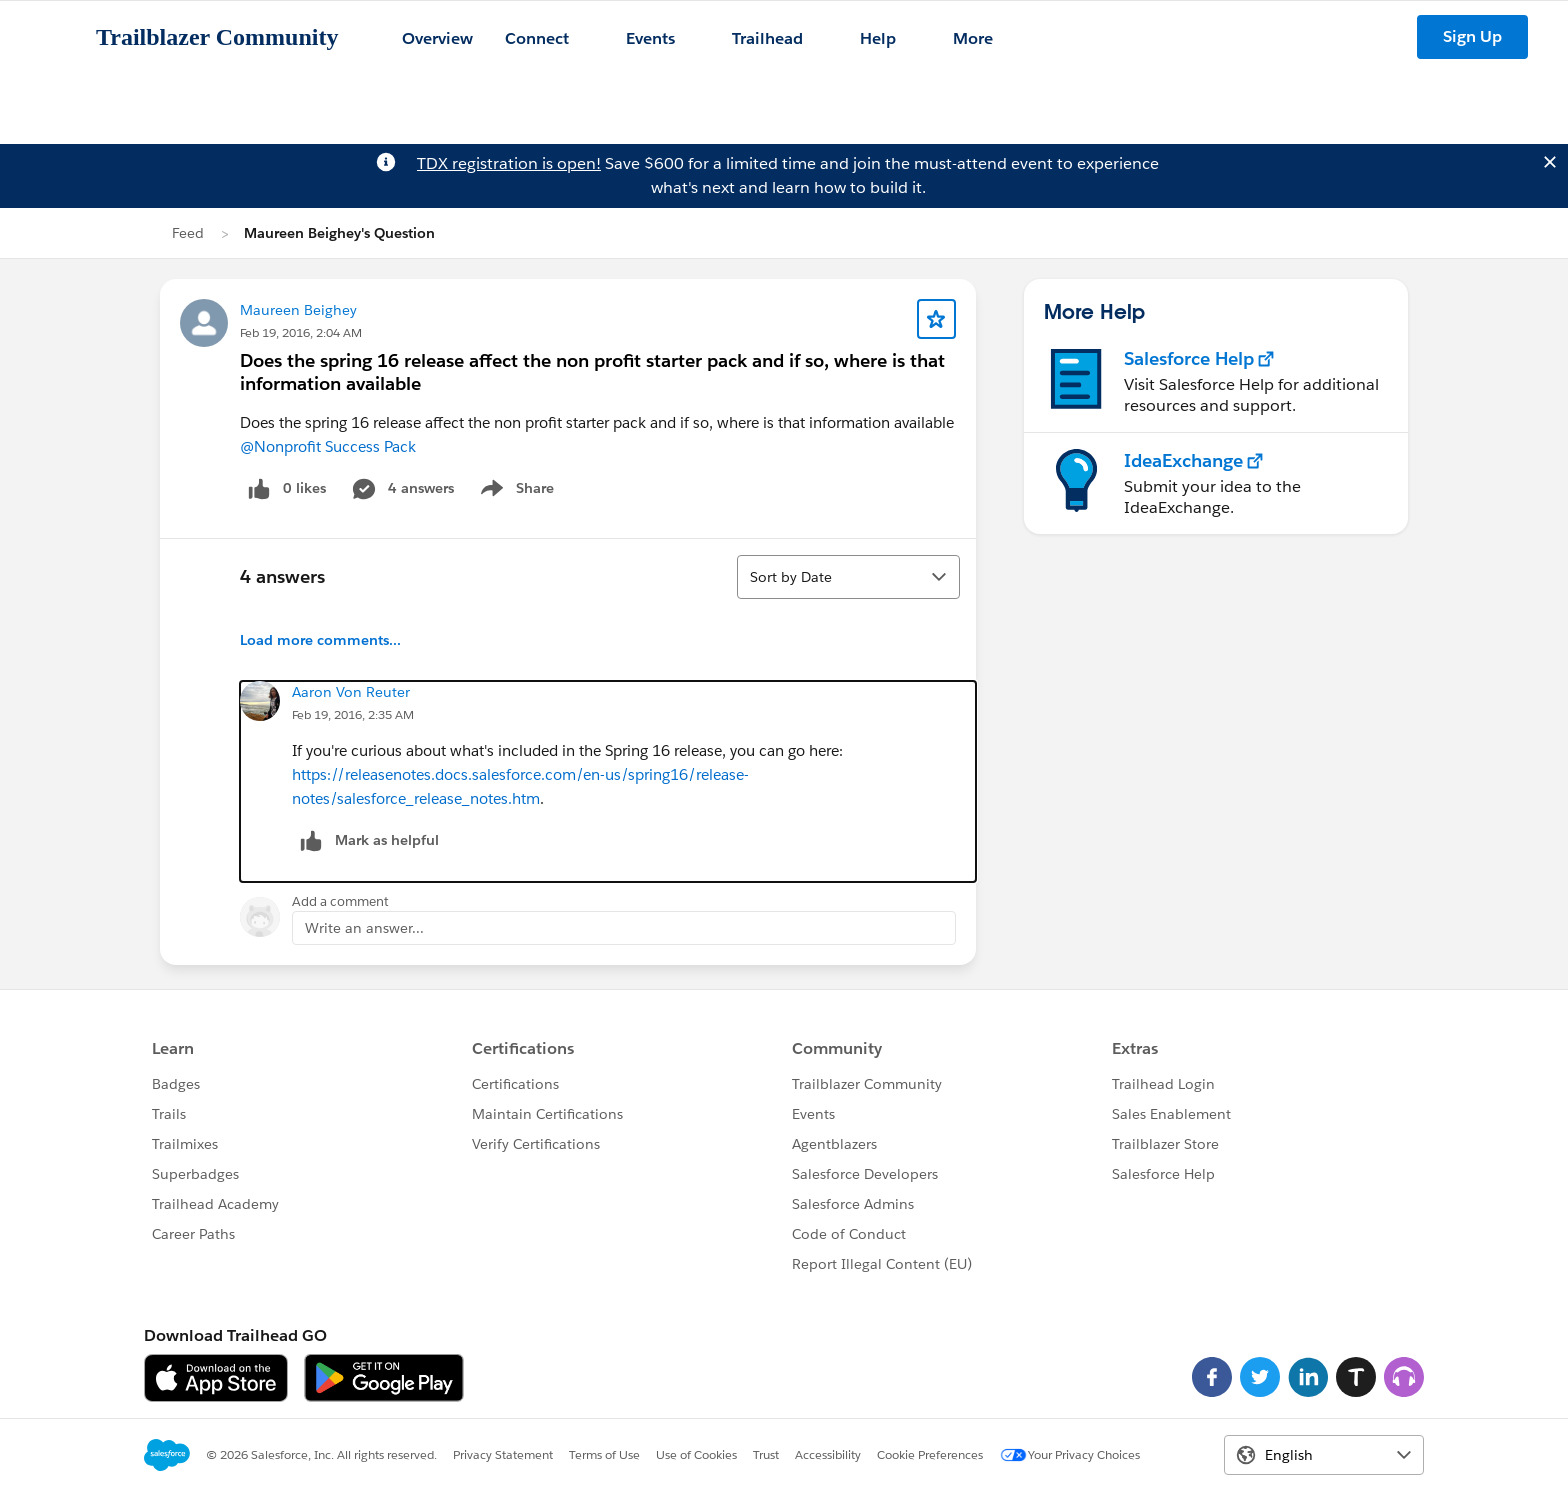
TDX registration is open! (509, 163)
